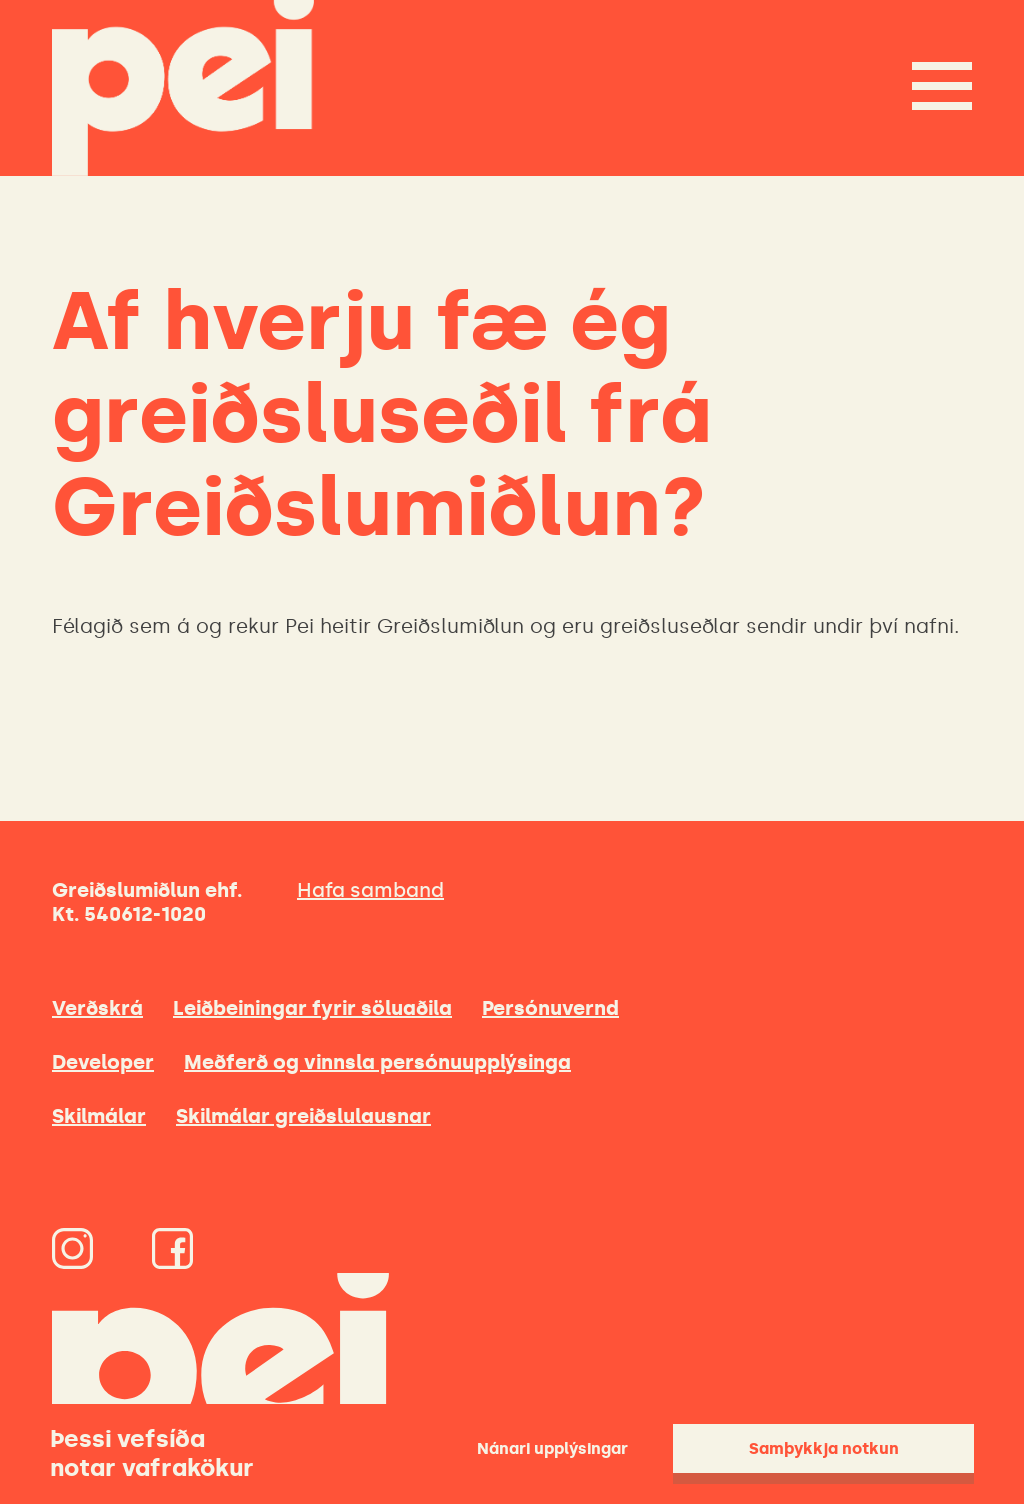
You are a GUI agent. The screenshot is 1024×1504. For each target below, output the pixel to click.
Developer (103, 1062)
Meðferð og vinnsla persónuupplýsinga (377, 1062)
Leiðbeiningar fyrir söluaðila (312, 1008)
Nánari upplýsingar (552, 1448)
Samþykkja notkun (824, 1448)
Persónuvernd (550, 1008)
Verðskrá (97, 1008)
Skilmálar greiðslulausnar (303, 1116)
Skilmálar (99, 1116)
